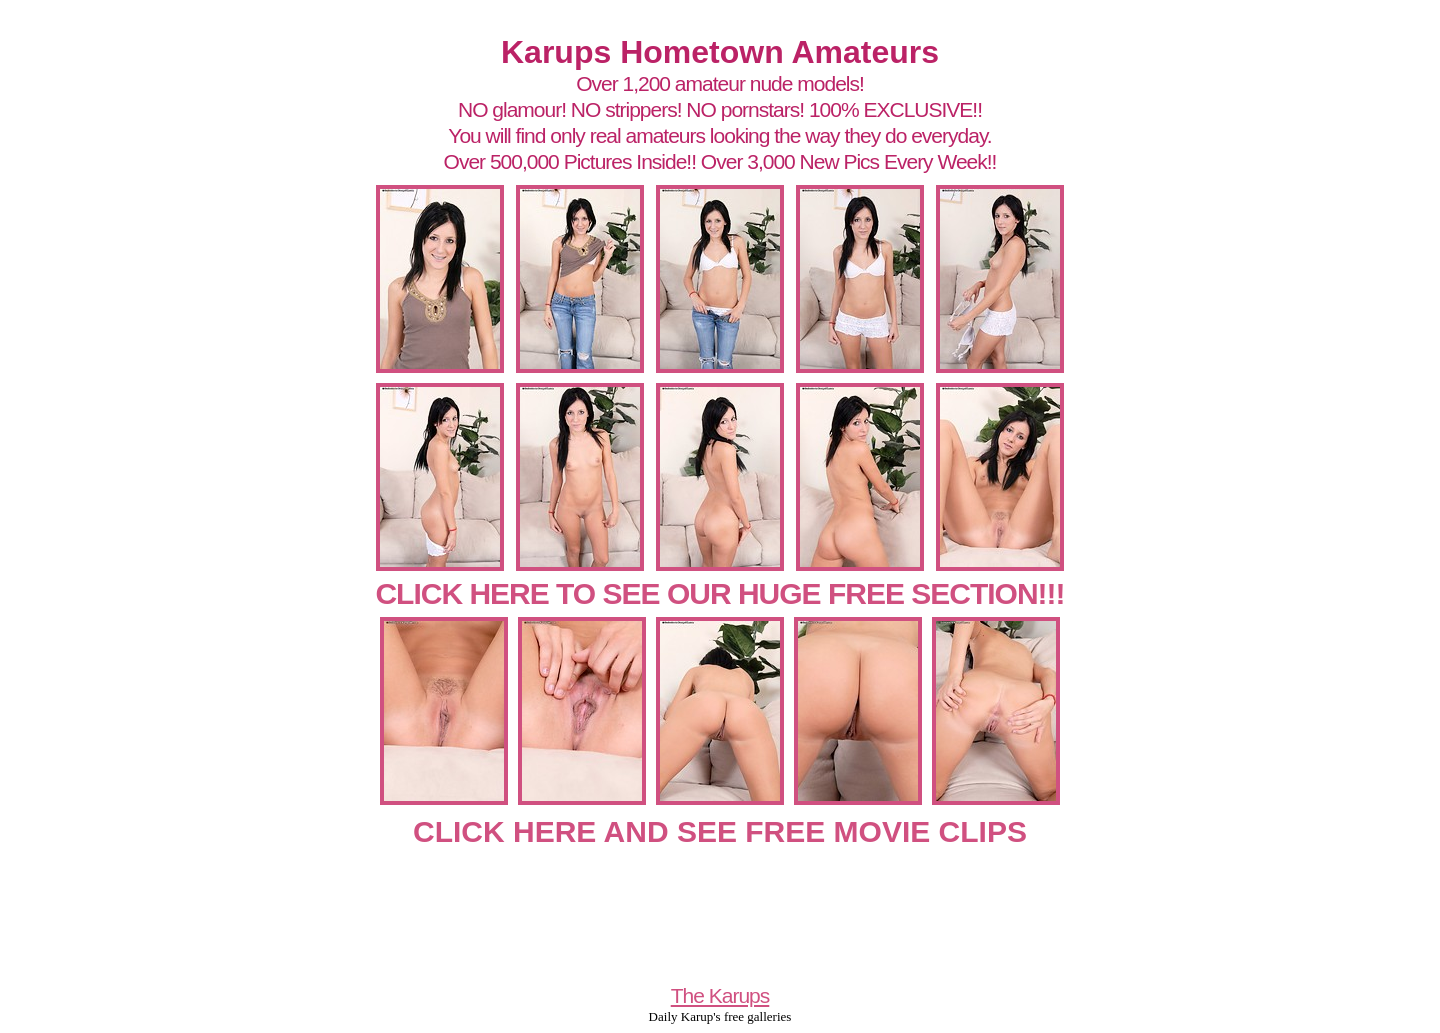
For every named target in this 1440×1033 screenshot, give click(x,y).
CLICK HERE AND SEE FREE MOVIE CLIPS (720, 831)
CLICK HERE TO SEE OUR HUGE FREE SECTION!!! (719, 593)
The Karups (720, 995)
